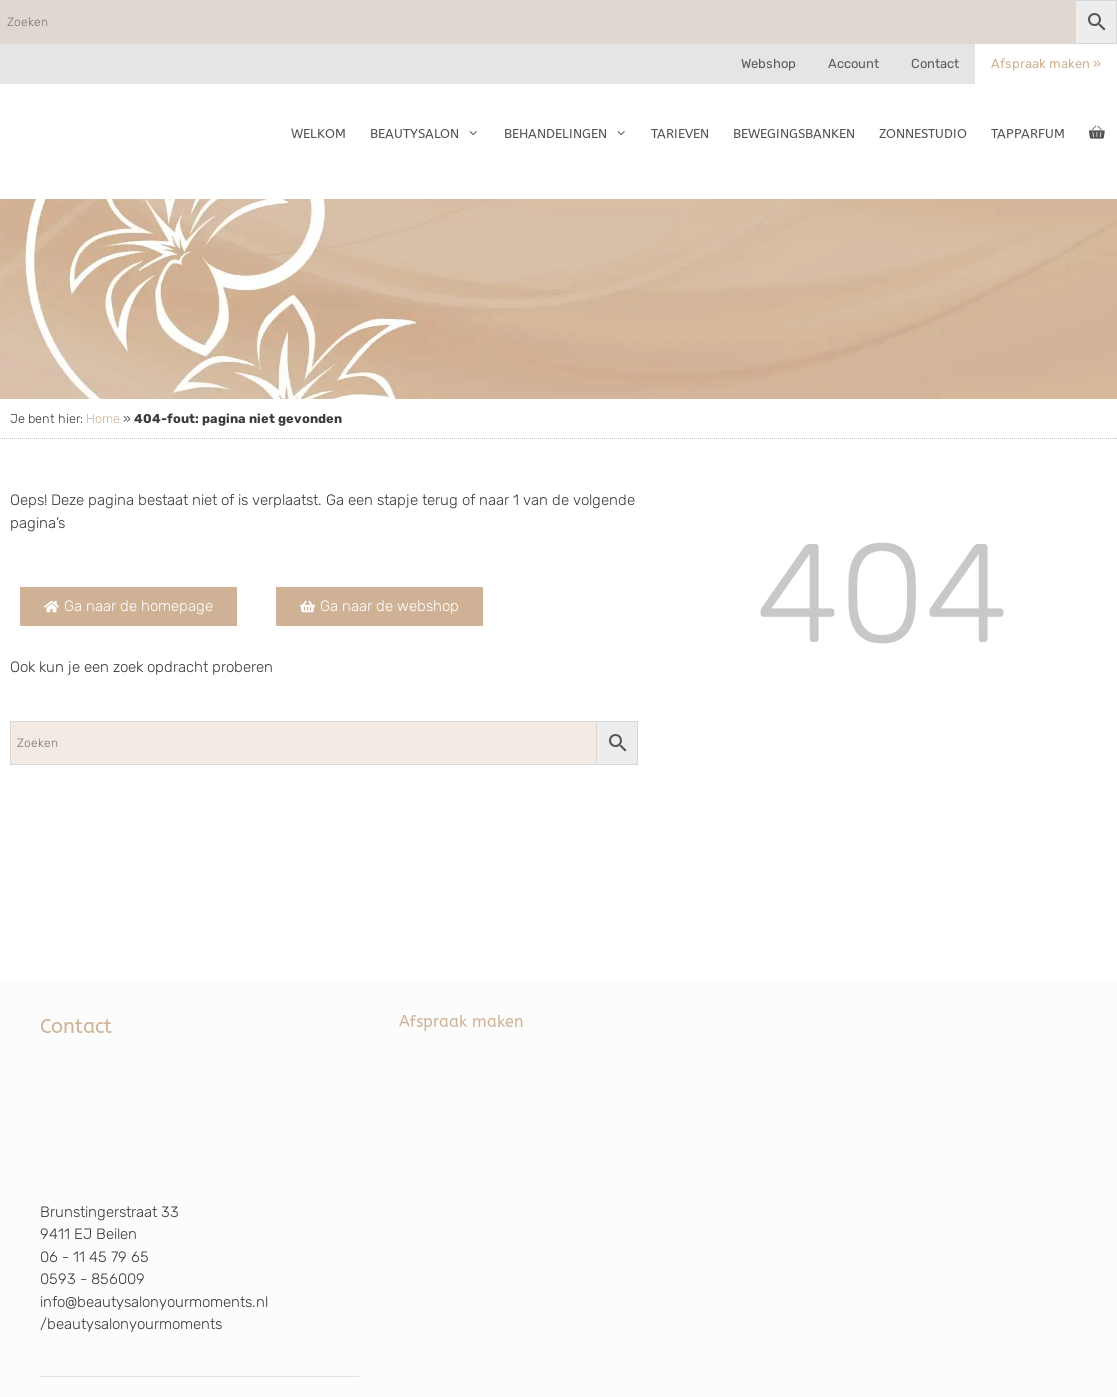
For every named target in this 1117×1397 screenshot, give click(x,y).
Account (853, 63)
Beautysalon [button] (430, 134)
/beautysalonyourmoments (131, 1324)
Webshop (768, 63)
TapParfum (1028, 133)
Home (103, 418)
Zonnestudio (923, 133)
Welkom (318, 133)
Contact (935, 63)
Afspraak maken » (1046, 63)
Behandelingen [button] (571, 134)
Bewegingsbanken (794, 133)
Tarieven (680, 133)
